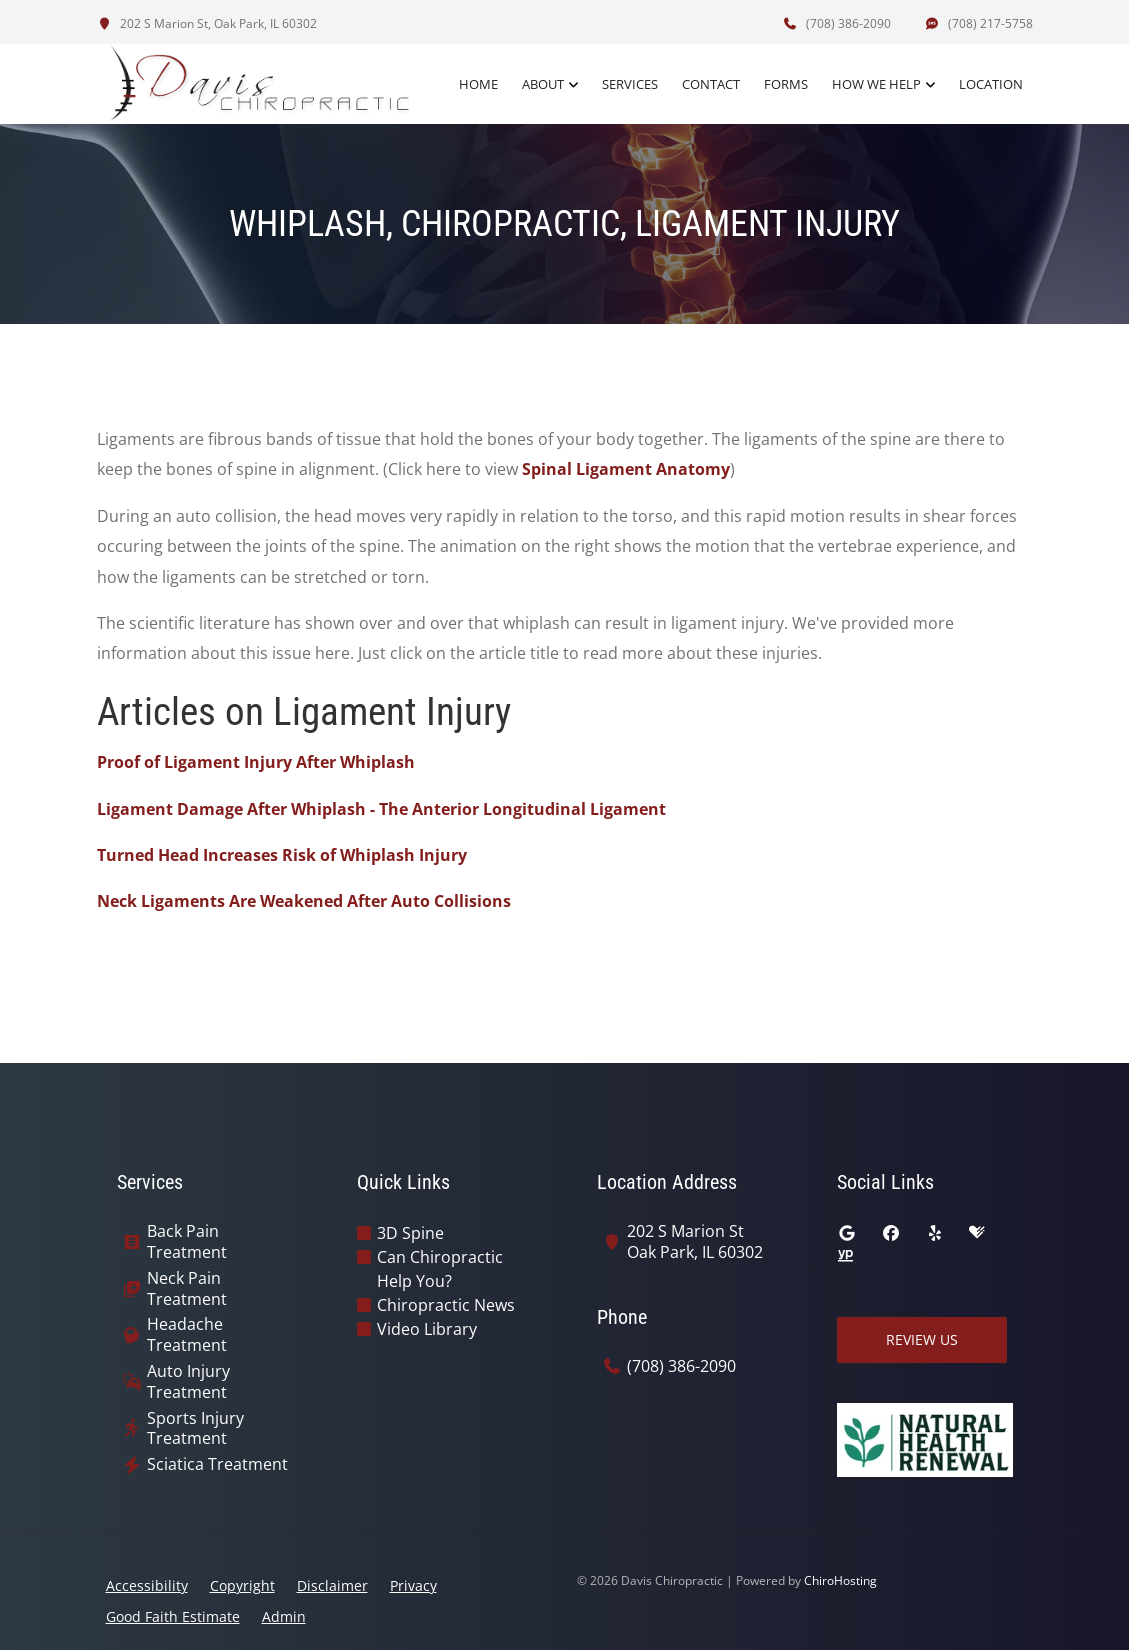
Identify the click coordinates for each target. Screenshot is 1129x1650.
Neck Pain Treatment (187, 1289)
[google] (847, 1233)
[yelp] (935, 1233)
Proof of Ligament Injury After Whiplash (256, 762)
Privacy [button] (413, 1585)
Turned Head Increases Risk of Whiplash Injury (282, 855)
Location (991, 84)
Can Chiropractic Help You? (440, 1269)
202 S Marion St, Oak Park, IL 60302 (207, 23)
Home (478, 84)
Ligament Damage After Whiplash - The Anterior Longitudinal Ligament (381, 809)
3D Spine (410, 1233)
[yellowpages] (845, 1257)
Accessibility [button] (147, 1585)
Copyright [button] (242, 1585)
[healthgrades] (977, 1233)
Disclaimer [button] (332, 1585)
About (543, 84)
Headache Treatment (187, 1335)
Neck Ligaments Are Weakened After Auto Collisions (304, 901)
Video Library (427, 1329)
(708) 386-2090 (837, 23)
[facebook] (891, 1233)
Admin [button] (284, 1616)
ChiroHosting (840, 1580)
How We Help (876, 84)
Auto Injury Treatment (188, 1382)
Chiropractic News (446, 1305)
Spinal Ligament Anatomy (626, 469)
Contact (711, 84)
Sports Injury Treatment (195, 1429)
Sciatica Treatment (217, 1464)
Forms (786, 84)
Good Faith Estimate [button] (173, 1616)
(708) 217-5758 (979, 23)
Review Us (922, 1339)
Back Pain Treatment (187, 1242)
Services (630, 84)
